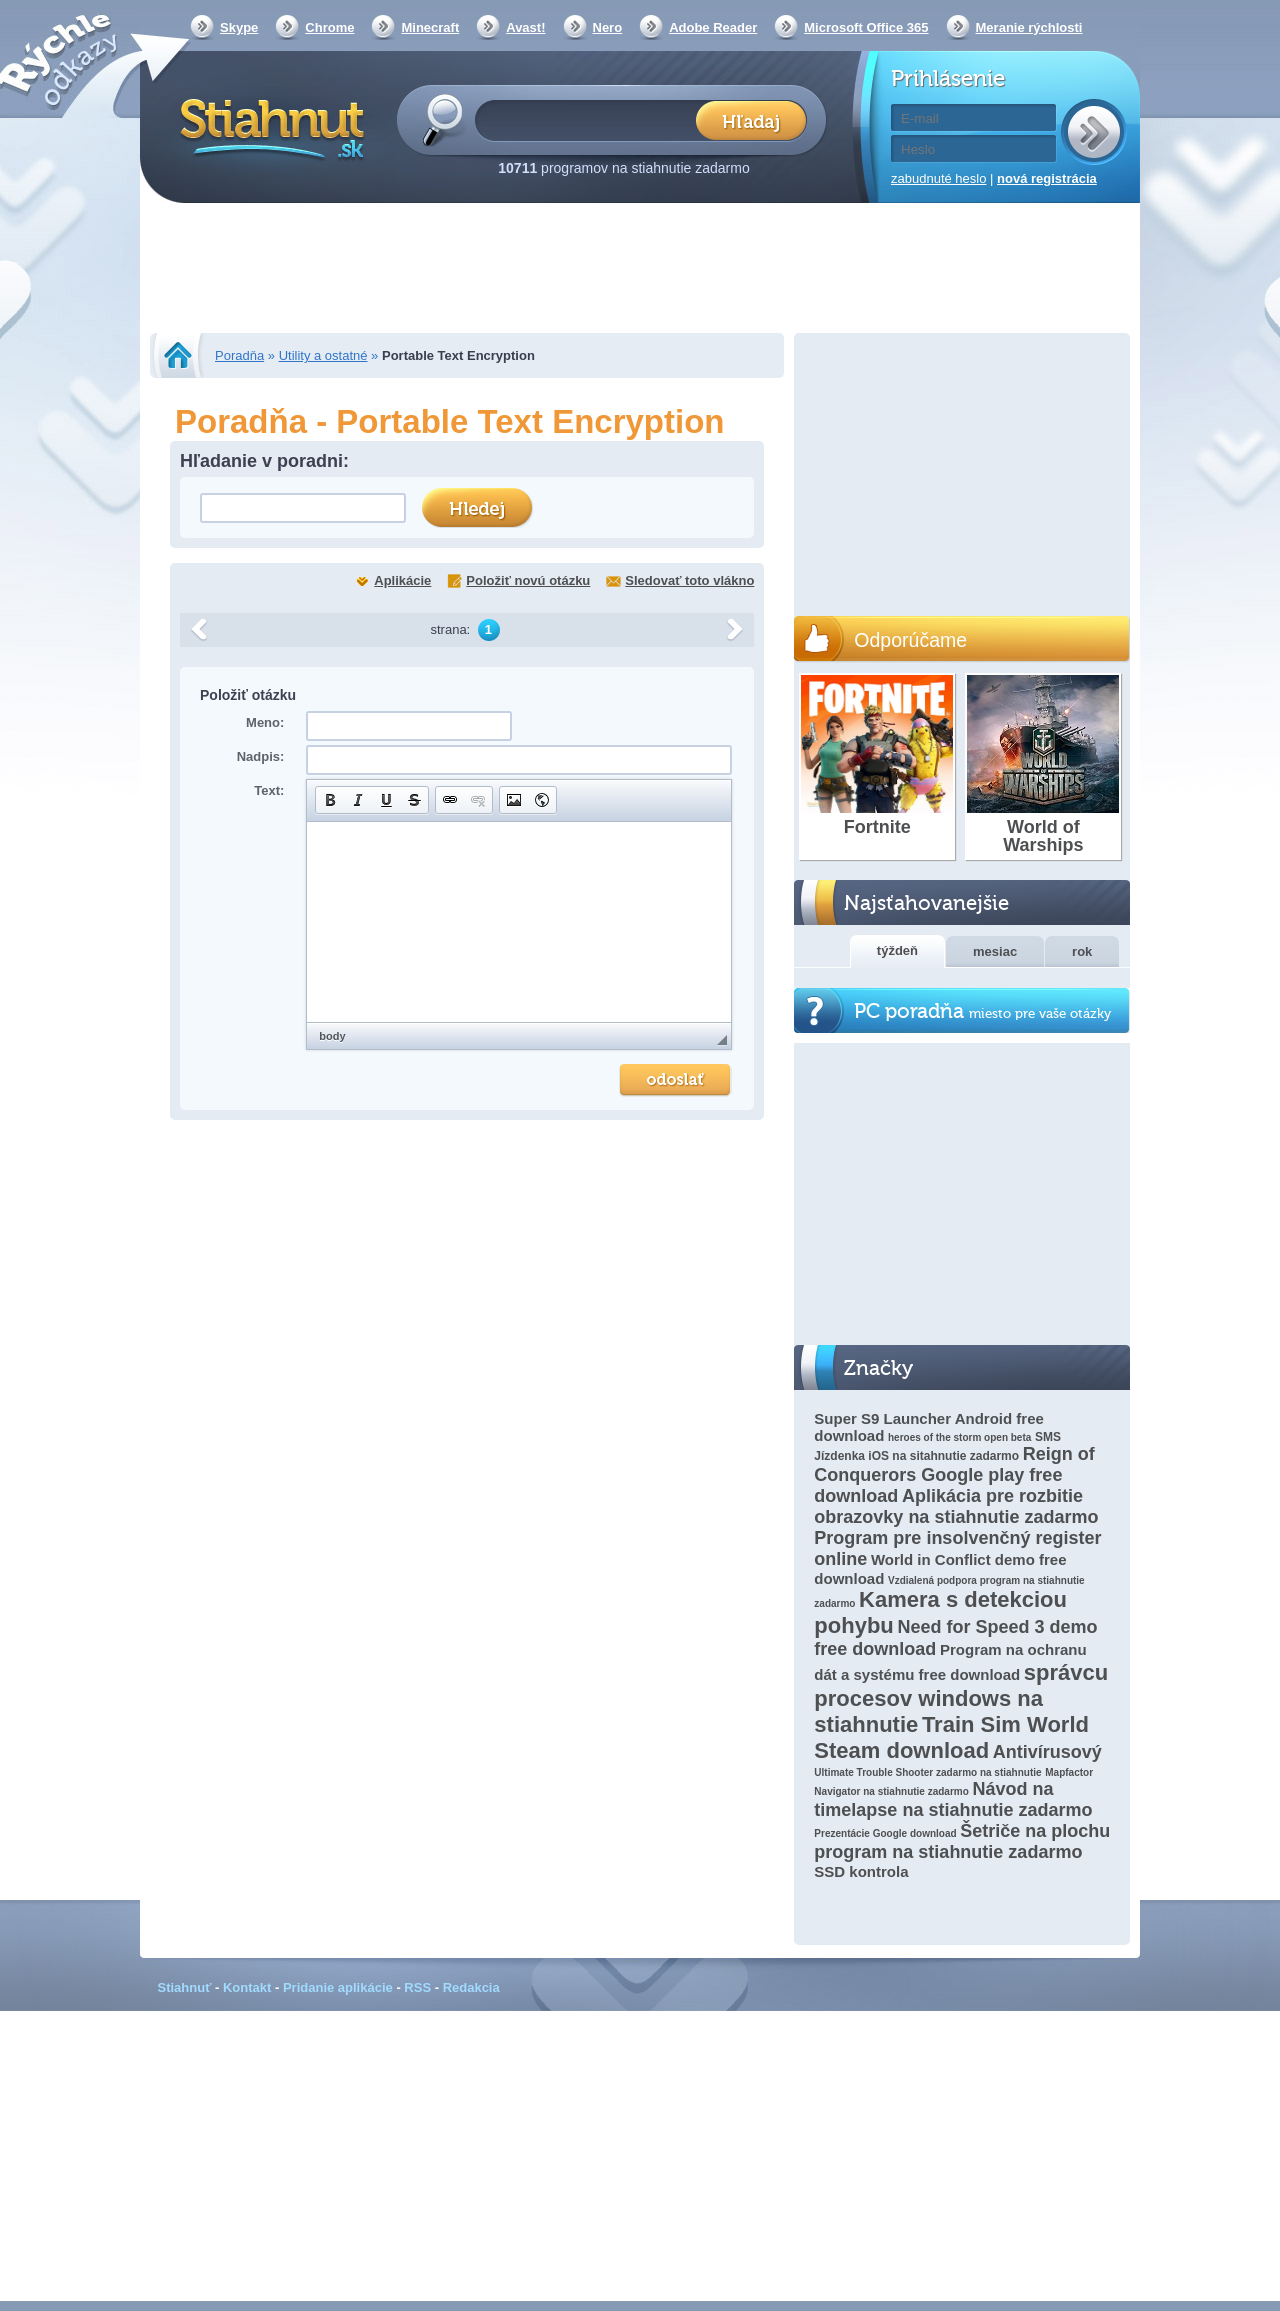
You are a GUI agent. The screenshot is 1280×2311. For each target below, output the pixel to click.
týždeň (897, 950)
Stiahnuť (185, 1987)
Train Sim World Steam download (951, 1737)
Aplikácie (402, 580)
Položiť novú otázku (528, 580)
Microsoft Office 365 (866, 27)
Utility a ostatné (323, 355)
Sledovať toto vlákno (689, 580)
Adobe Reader (713, 27)
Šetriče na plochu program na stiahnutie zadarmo (962, 1841)
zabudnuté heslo (938, 178)
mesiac (995, 951)
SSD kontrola (861, 1871)
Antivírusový (1047, 1752)
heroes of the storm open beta (959, 1437)
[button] (330, 800)
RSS (417, 1987)
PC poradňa (982, 1011)
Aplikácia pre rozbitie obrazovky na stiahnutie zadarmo (956, 1506)
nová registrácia (1047, 178)
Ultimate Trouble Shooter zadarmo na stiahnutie (927, 1772)
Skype (239, 27)
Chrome (329, 27)
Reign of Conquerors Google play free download (954, 1475)
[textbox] (591, 119)
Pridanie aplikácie (338, 1987)
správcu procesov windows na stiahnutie (961, 1698)
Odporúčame (910, 640)
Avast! (525, 27)
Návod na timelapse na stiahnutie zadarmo (953, 1799)
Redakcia (471, 1987)
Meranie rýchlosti (1029, 27)
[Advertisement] (640, 270)
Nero (608, 27)
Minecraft (430, 27)
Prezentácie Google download (885, 1833)
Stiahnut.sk (268, 127)
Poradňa (239, 355)
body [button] (332, 1036)
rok (1082, 951)
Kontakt (247, 1987)
